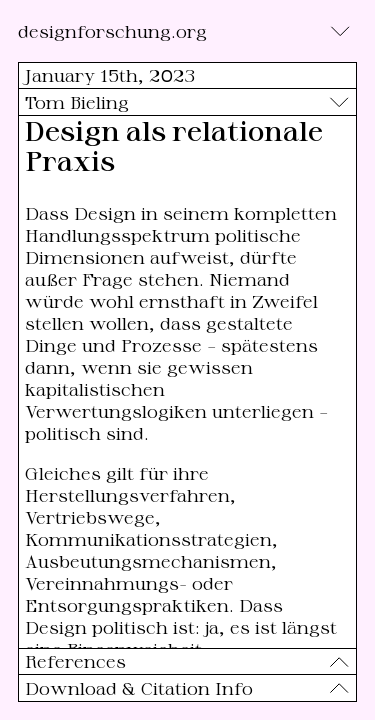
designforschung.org (112, 31)
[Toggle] (340, 31)
